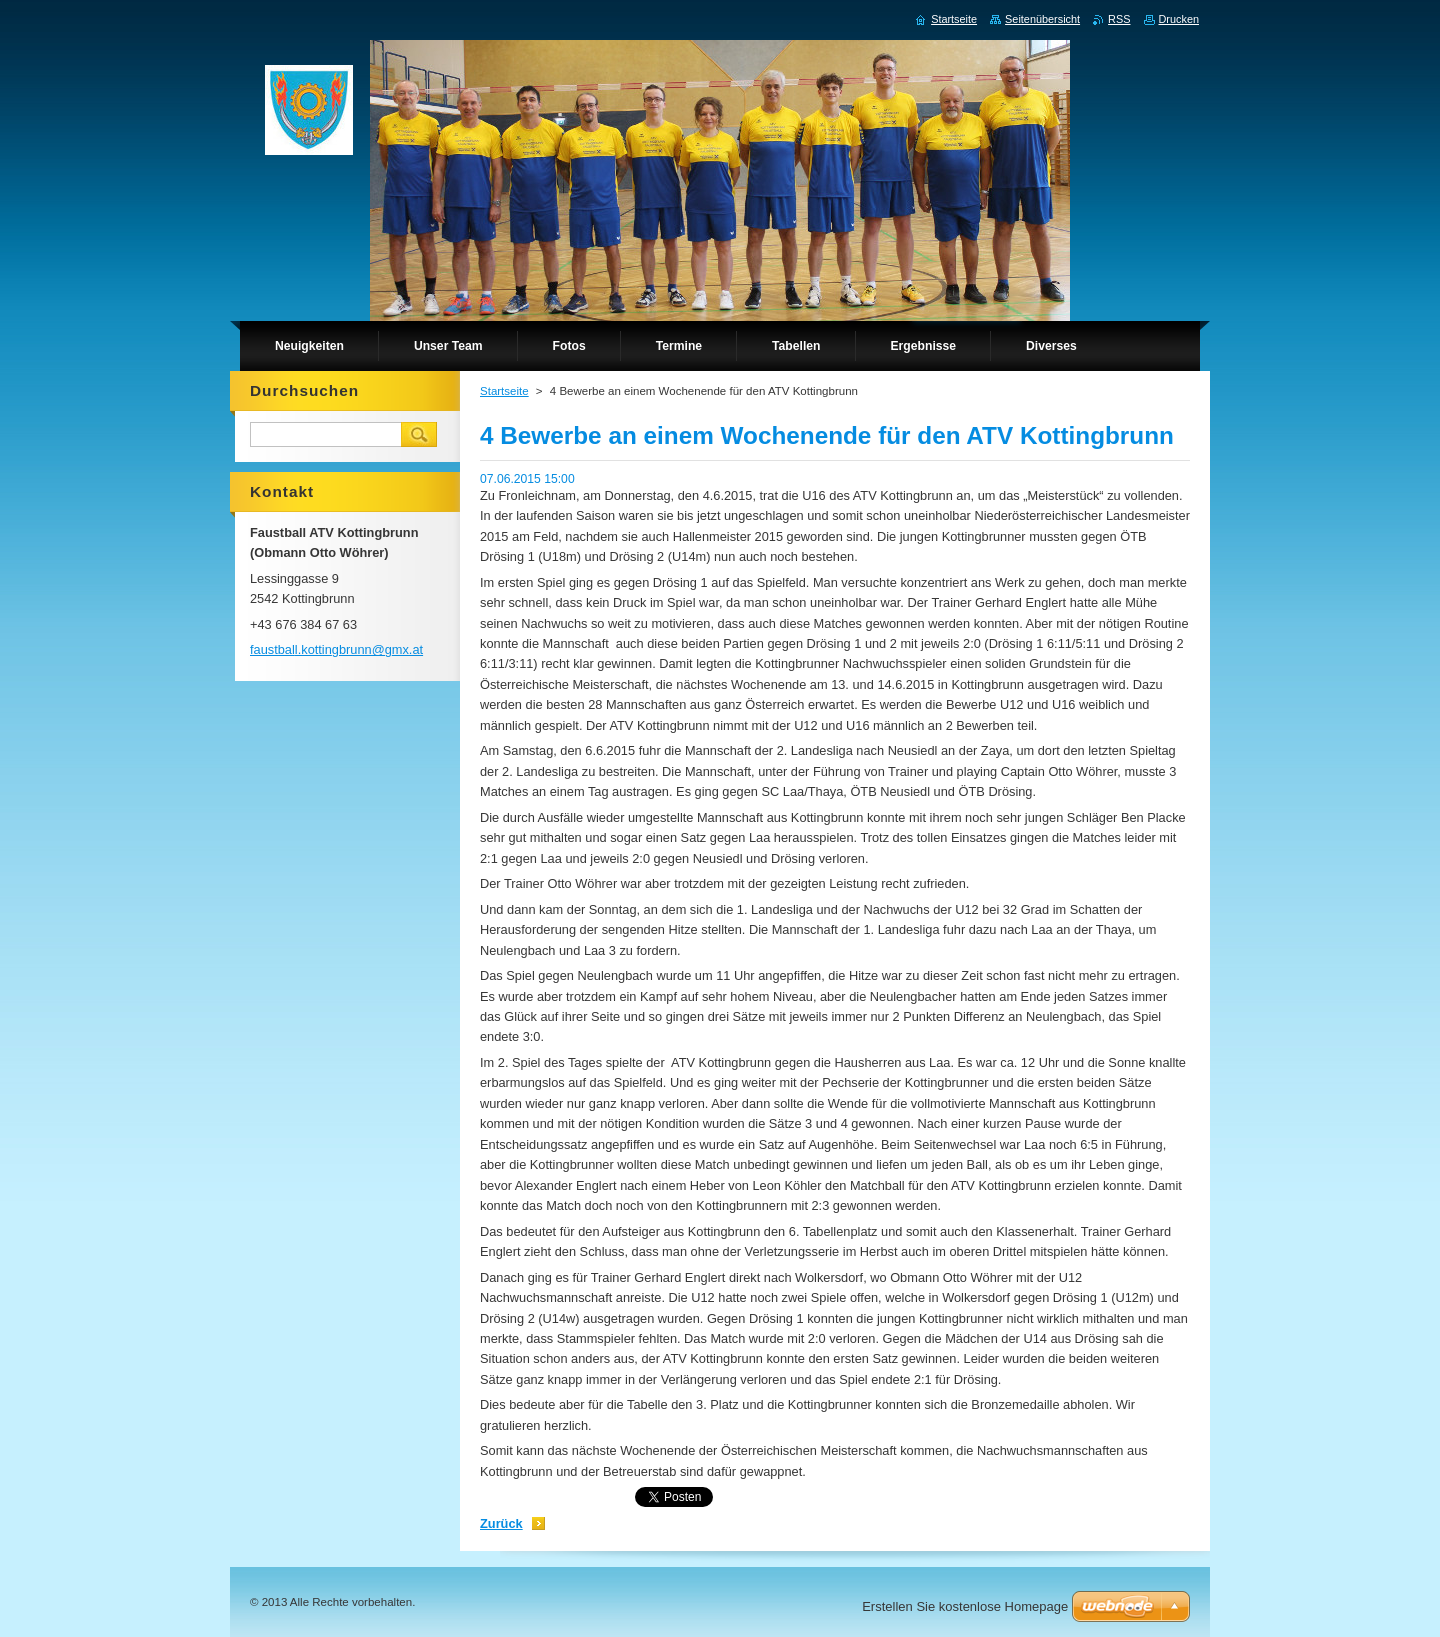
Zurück (501, 1523)
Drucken (1179, 19)
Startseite (504, 391)
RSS (1119, 19)
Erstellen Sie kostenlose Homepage (965, 1606)
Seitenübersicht (1042, 19)
